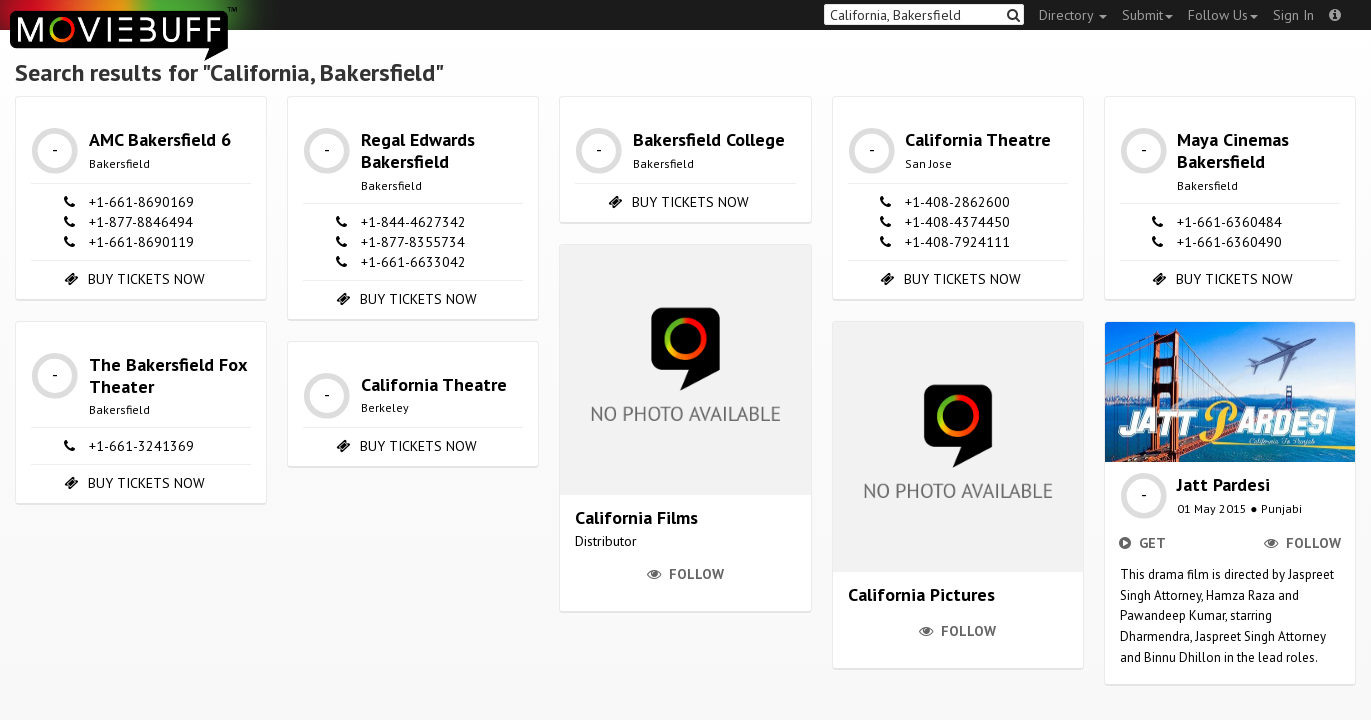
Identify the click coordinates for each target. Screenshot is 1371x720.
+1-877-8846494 (141, 222)
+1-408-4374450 (957, 222)
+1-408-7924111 (957, 242)
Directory (1073, 15)
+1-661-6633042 (413, 262)
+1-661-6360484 (1229, 222)
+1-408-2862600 (957, 202)
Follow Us (1223, 15)
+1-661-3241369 (141, 446)
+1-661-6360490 (1229, 242)
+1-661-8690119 (141, 242)
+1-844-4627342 (413, 222)
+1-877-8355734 (413, 242)
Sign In (1293, 15)
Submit (1147, 15)
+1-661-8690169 (141, 202)
